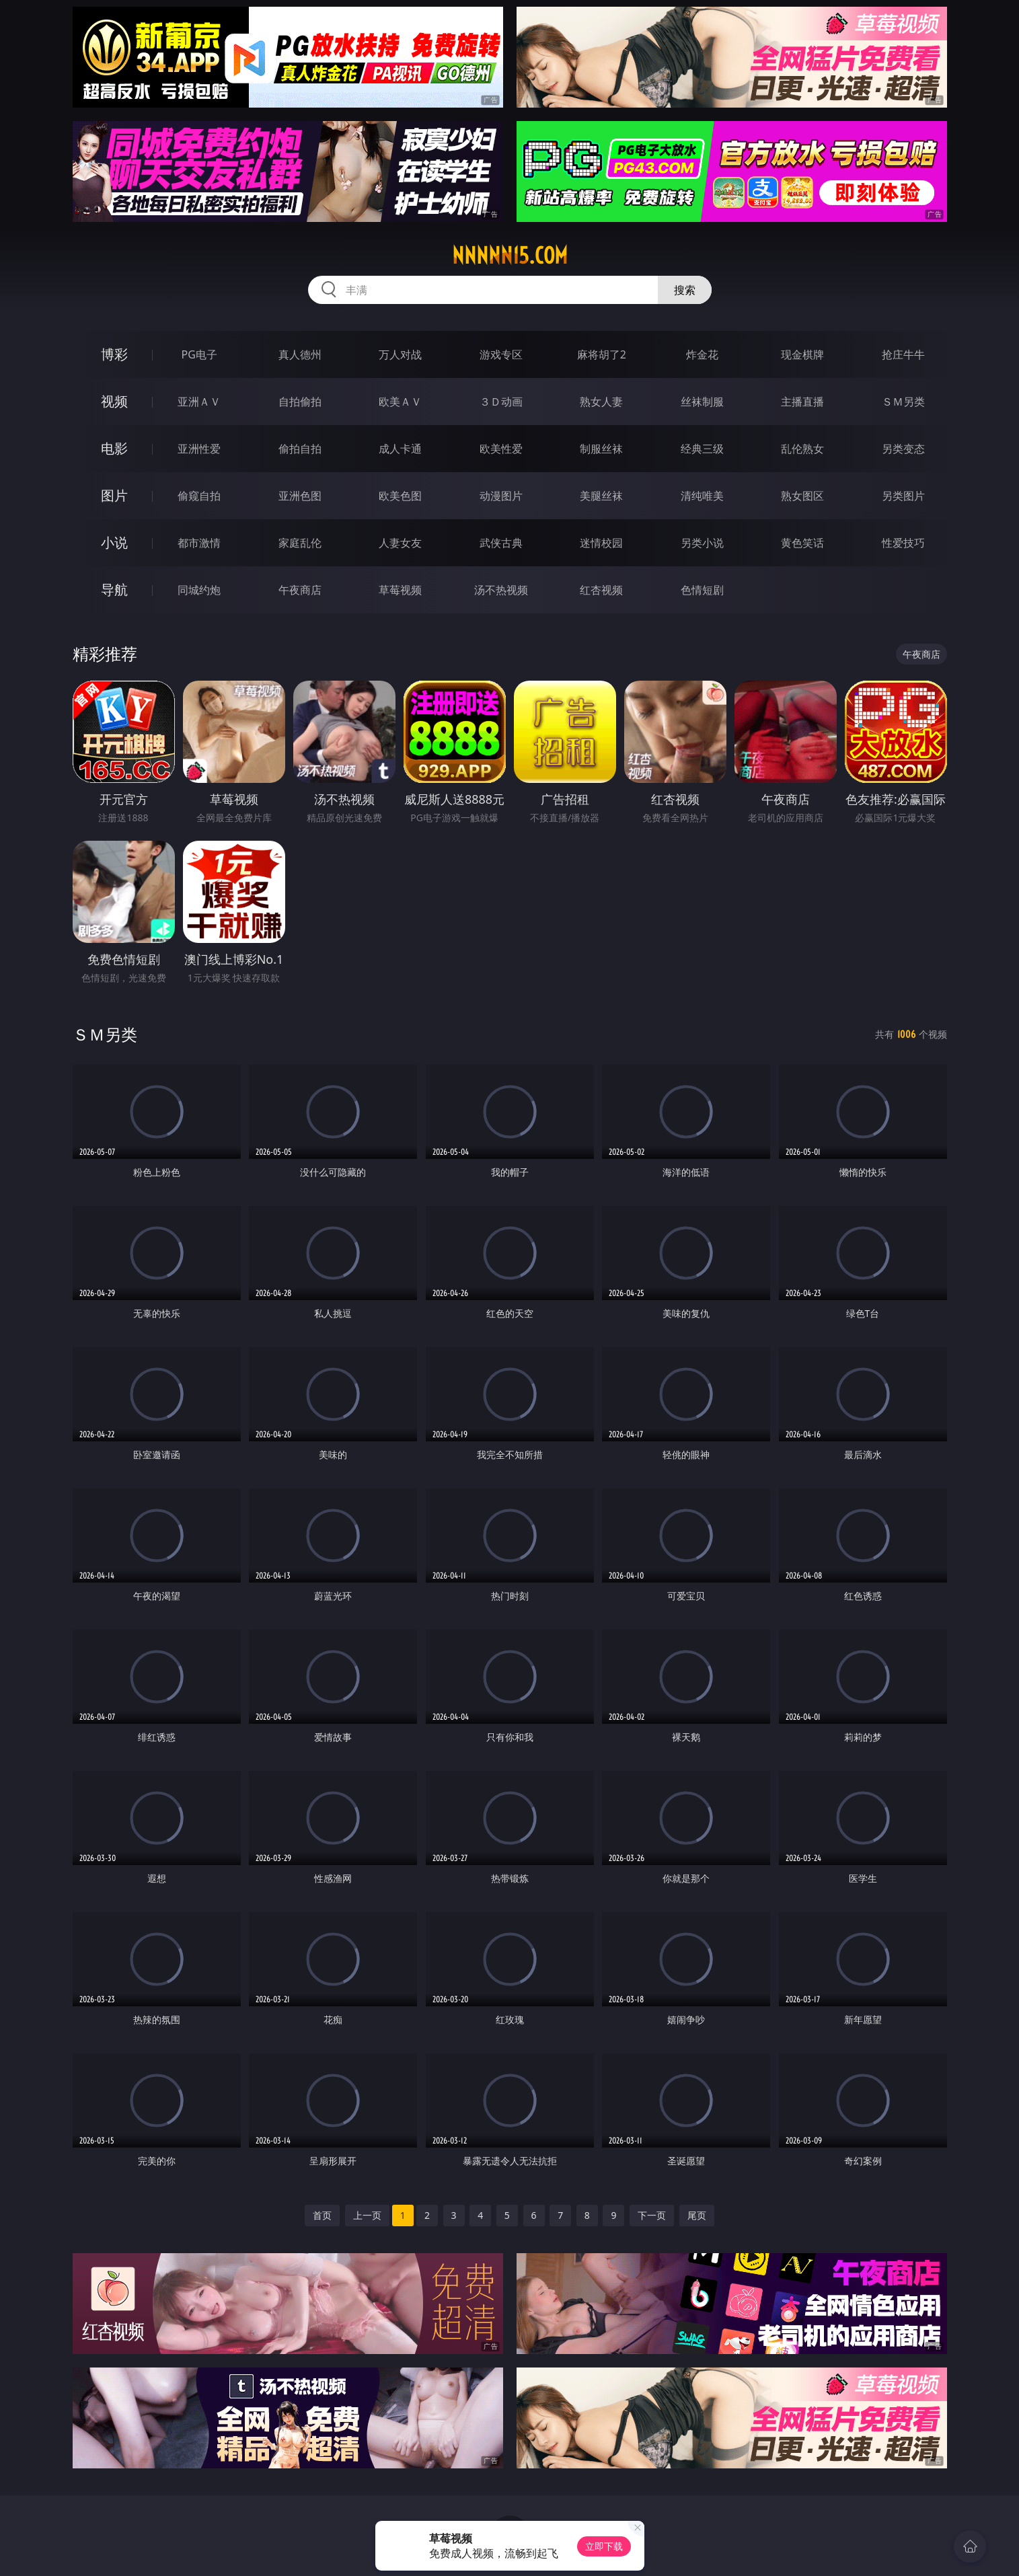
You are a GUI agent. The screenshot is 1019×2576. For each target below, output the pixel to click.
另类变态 (903, 448)
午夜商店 (300, 589)
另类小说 (702, 542)
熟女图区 (802, 495)
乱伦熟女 (802, 448)
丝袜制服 (702, 401)
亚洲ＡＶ (199, 401)
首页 (322, 2215)
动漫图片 (501, 495)
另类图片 (903, 495)
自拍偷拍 (300, 401)
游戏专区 (501, 354)
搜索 (684, 289)
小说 (114, 542)
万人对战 (400, 354)
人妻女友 (400, 542)
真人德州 (300, 354)
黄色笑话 (802, 542)
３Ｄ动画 (501, 401)
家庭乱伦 (300, 542)
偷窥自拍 (199, 495)
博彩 (114, 354)
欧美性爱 (501, 448)
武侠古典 (501, 542)
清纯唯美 (702, 495)
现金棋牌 (802, 354)
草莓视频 (400, 589)
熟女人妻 (601, 401)
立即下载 (604, 2546)
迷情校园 (601, 542)
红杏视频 (601, 589)
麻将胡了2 (601, 354)
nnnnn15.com (510, 255)
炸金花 (702, 354)
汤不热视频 (501, 589)
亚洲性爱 (199, 448)
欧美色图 (400, 495)
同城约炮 (199, 589)
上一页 (367, 2215)
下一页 (652, 2215)
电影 (114, 448)
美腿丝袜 (601, 495)
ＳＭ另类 (903, 401)
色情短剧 (702, 589)
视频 (114, 401)
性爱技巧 (903, 542)
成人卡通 (400, 448)
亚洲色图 (300, 495)
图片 (114, 495)
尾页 (696, 2215)
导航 (114, 589)
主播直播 (802, 401)
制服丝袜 (601, 448)
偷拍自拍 (300, 448)
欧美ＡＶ (400, 401)
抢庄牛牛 (903, 354)
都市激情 (199, 542)
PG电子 (199, 354)
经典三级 (702, 448)
